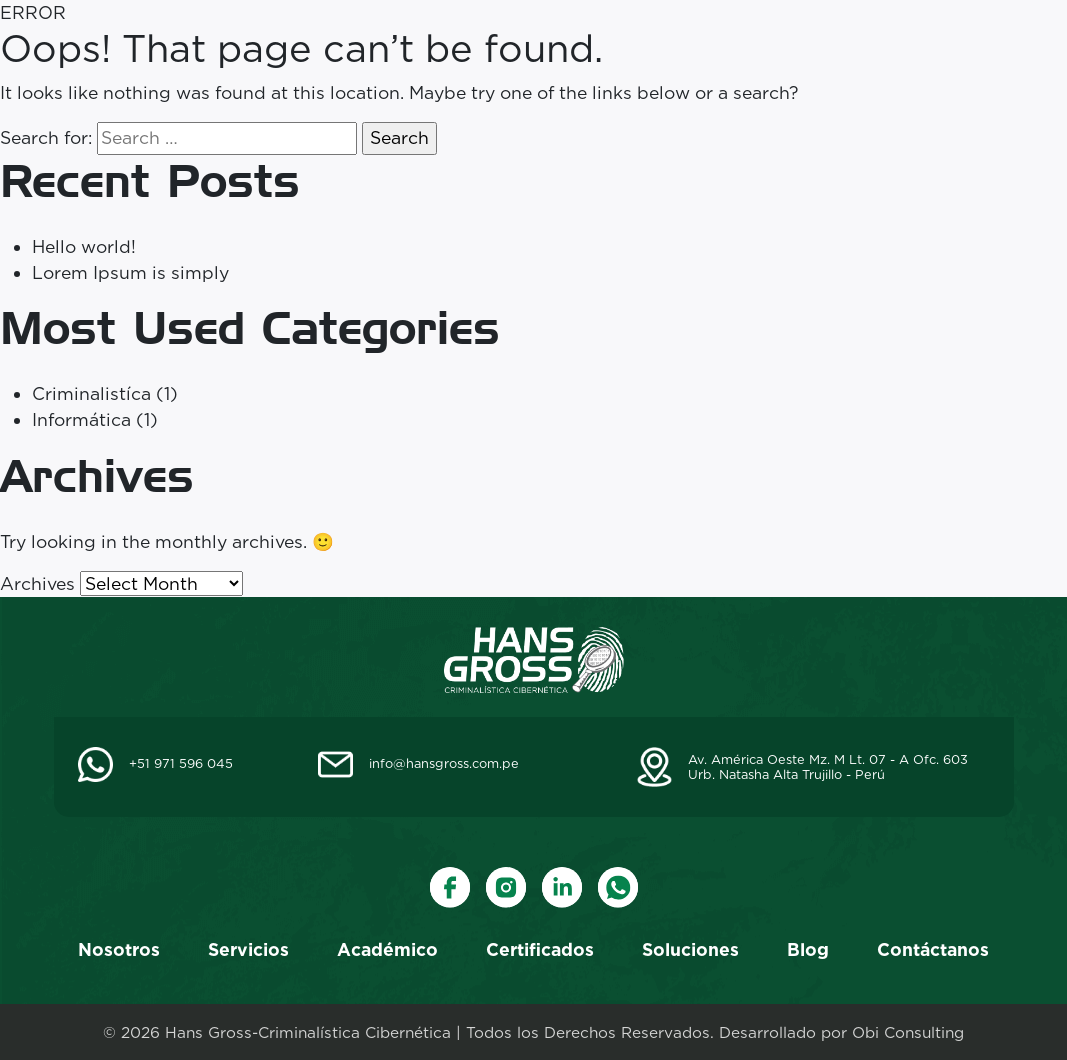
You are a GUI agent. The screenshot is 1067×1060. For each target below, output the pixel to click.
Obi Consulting (908, 1032)
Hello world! (84, 246)
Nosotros (119, 949)
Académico (387, 949)
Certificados (540, 949)
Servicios (248, 949)
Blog (808, 949)
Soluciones (690, 949)
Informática (81, 419)
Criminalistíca (91, 393)
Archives (37, 583)
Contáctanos (933, 949)
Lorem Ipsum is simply (130, 272)
